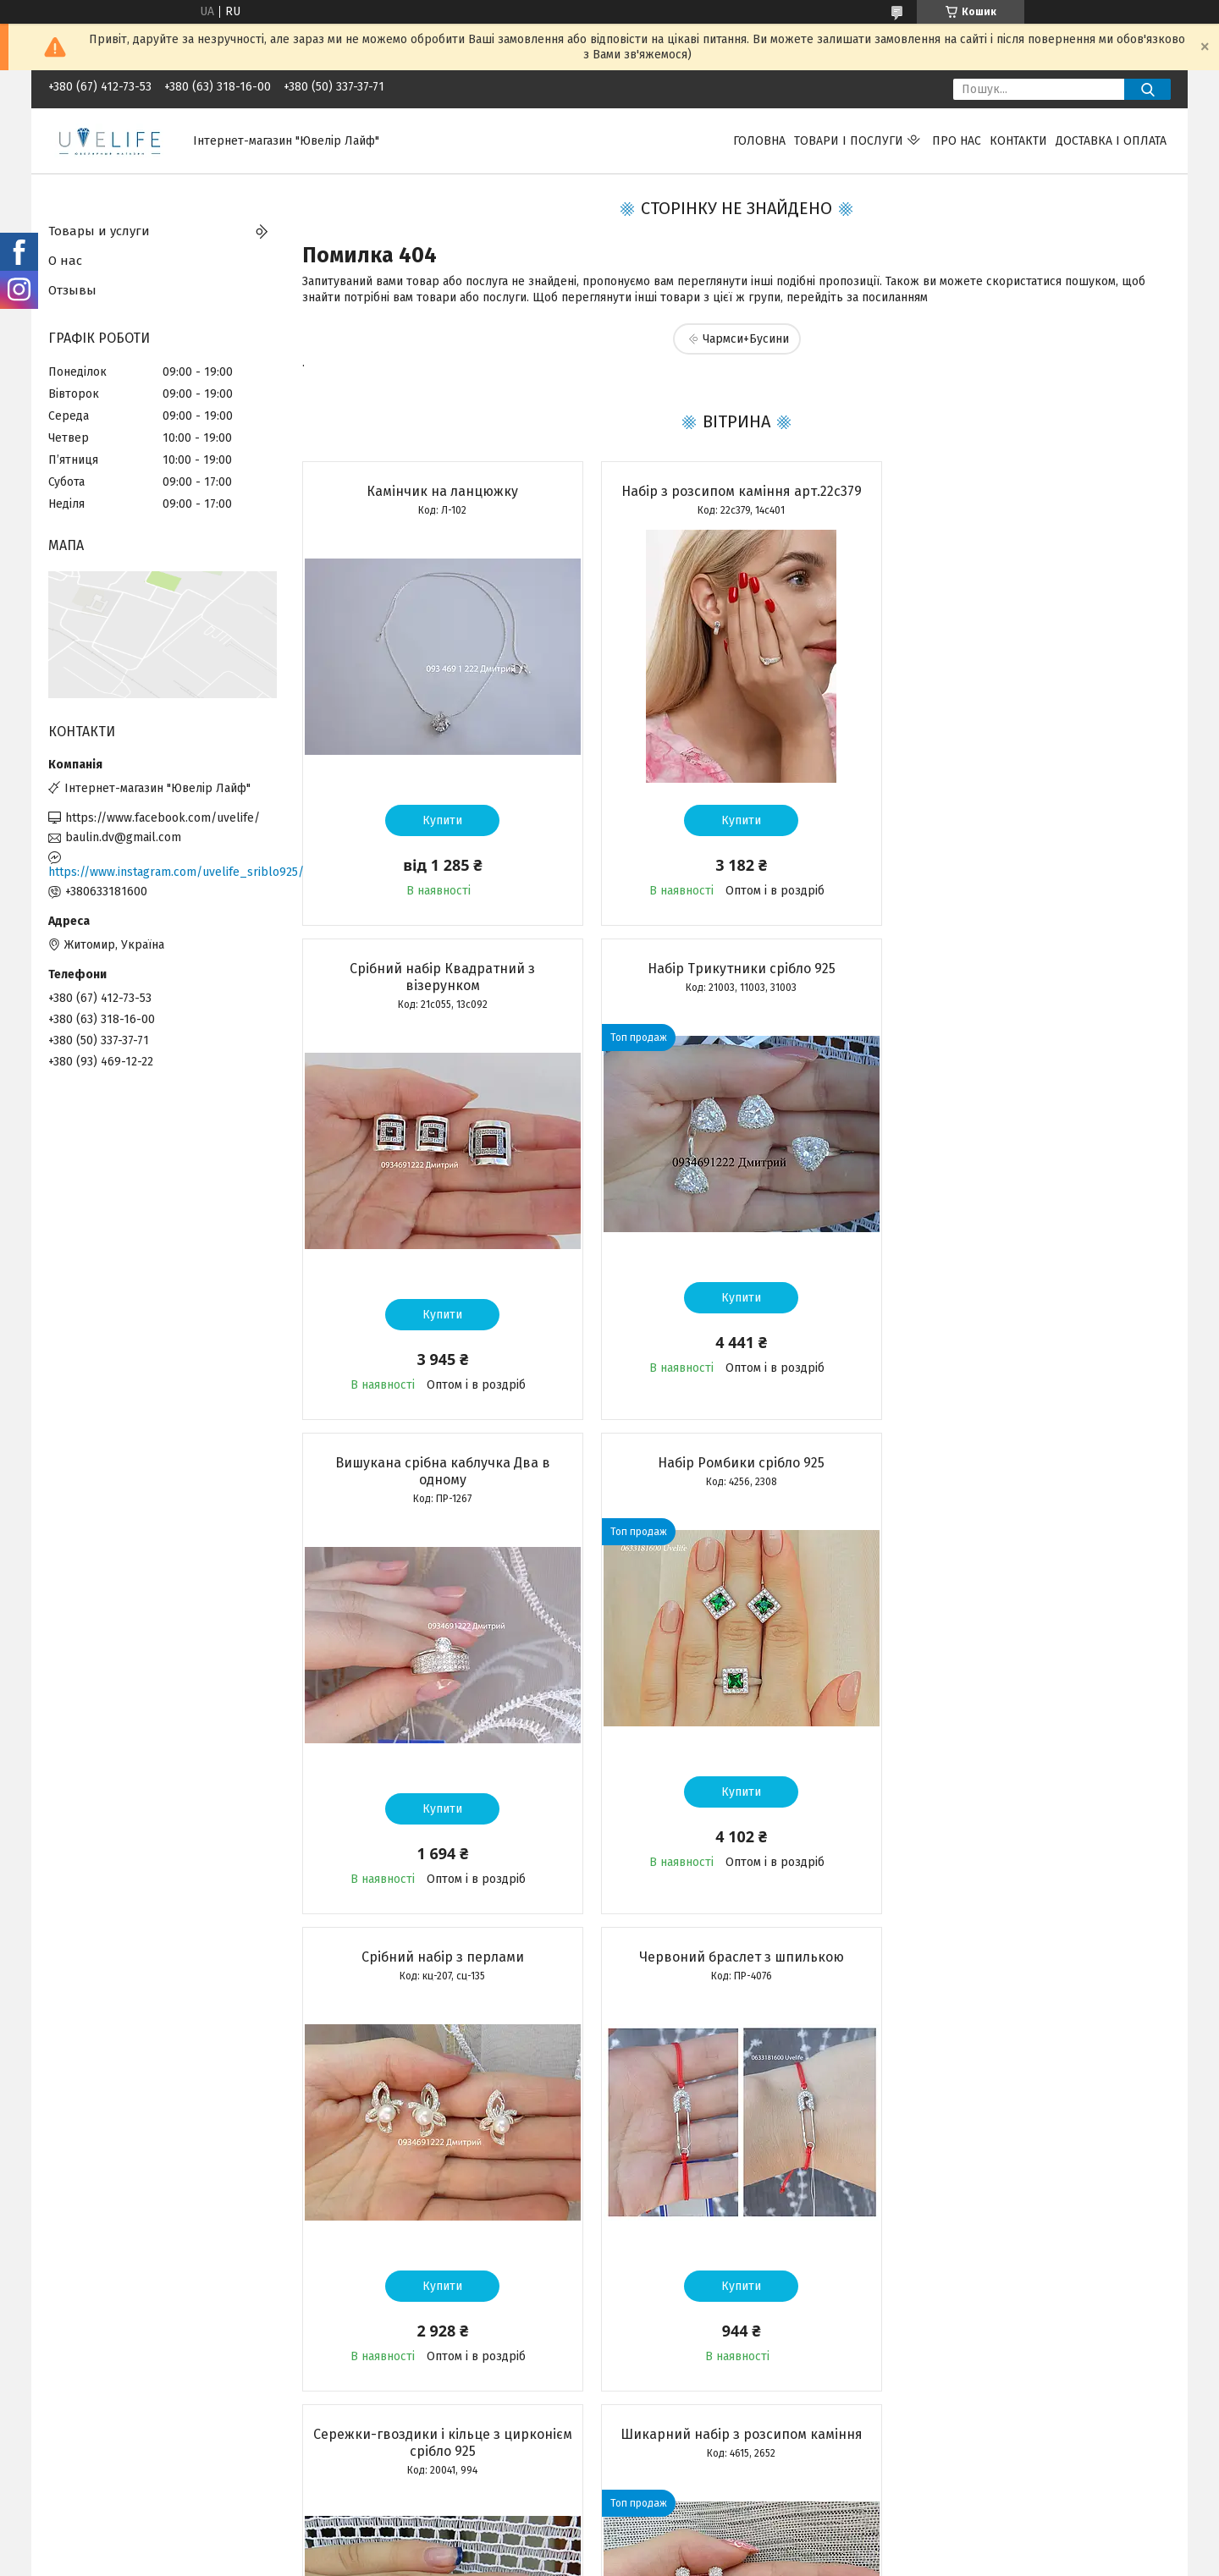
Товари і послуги (848, 141)
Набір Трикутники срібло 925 (441, 985)
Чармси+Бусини (746, 339)
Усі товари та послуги (431, 2462)
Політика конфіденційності (761, 2560)
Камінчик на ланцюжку (440, 491)
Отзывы (72, 290)
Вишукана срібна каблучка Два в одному (735, 993)
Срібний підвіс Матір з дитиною (1031, 1974)
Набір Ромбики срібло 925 (1030, 985)
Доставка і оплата (1111, 141)
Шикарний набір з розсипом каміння (441, 1974)
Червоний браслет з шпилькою (735, 1480)
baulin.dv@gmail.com (123, 837)
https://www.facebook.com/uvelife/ (162, 818)
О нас (65, 260)
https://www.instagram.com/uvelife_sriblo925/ (162, 872)
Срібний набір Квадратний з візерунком (1030, 499)
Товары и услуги (99, 231)
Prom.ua (690, 2545)
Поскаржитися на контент (625, 2560)
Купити (441, 820)
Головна (759, 141)
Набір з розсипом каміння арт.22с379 (735, 491)
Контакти (1018, 141)
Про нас (956, 141)
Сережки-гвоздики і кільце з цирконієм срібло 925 (1030, 1488)
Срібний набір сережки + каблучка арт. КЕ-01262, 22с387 (736, 1982)
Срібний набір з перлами (441, 1480)
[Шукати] (1147, 89)
